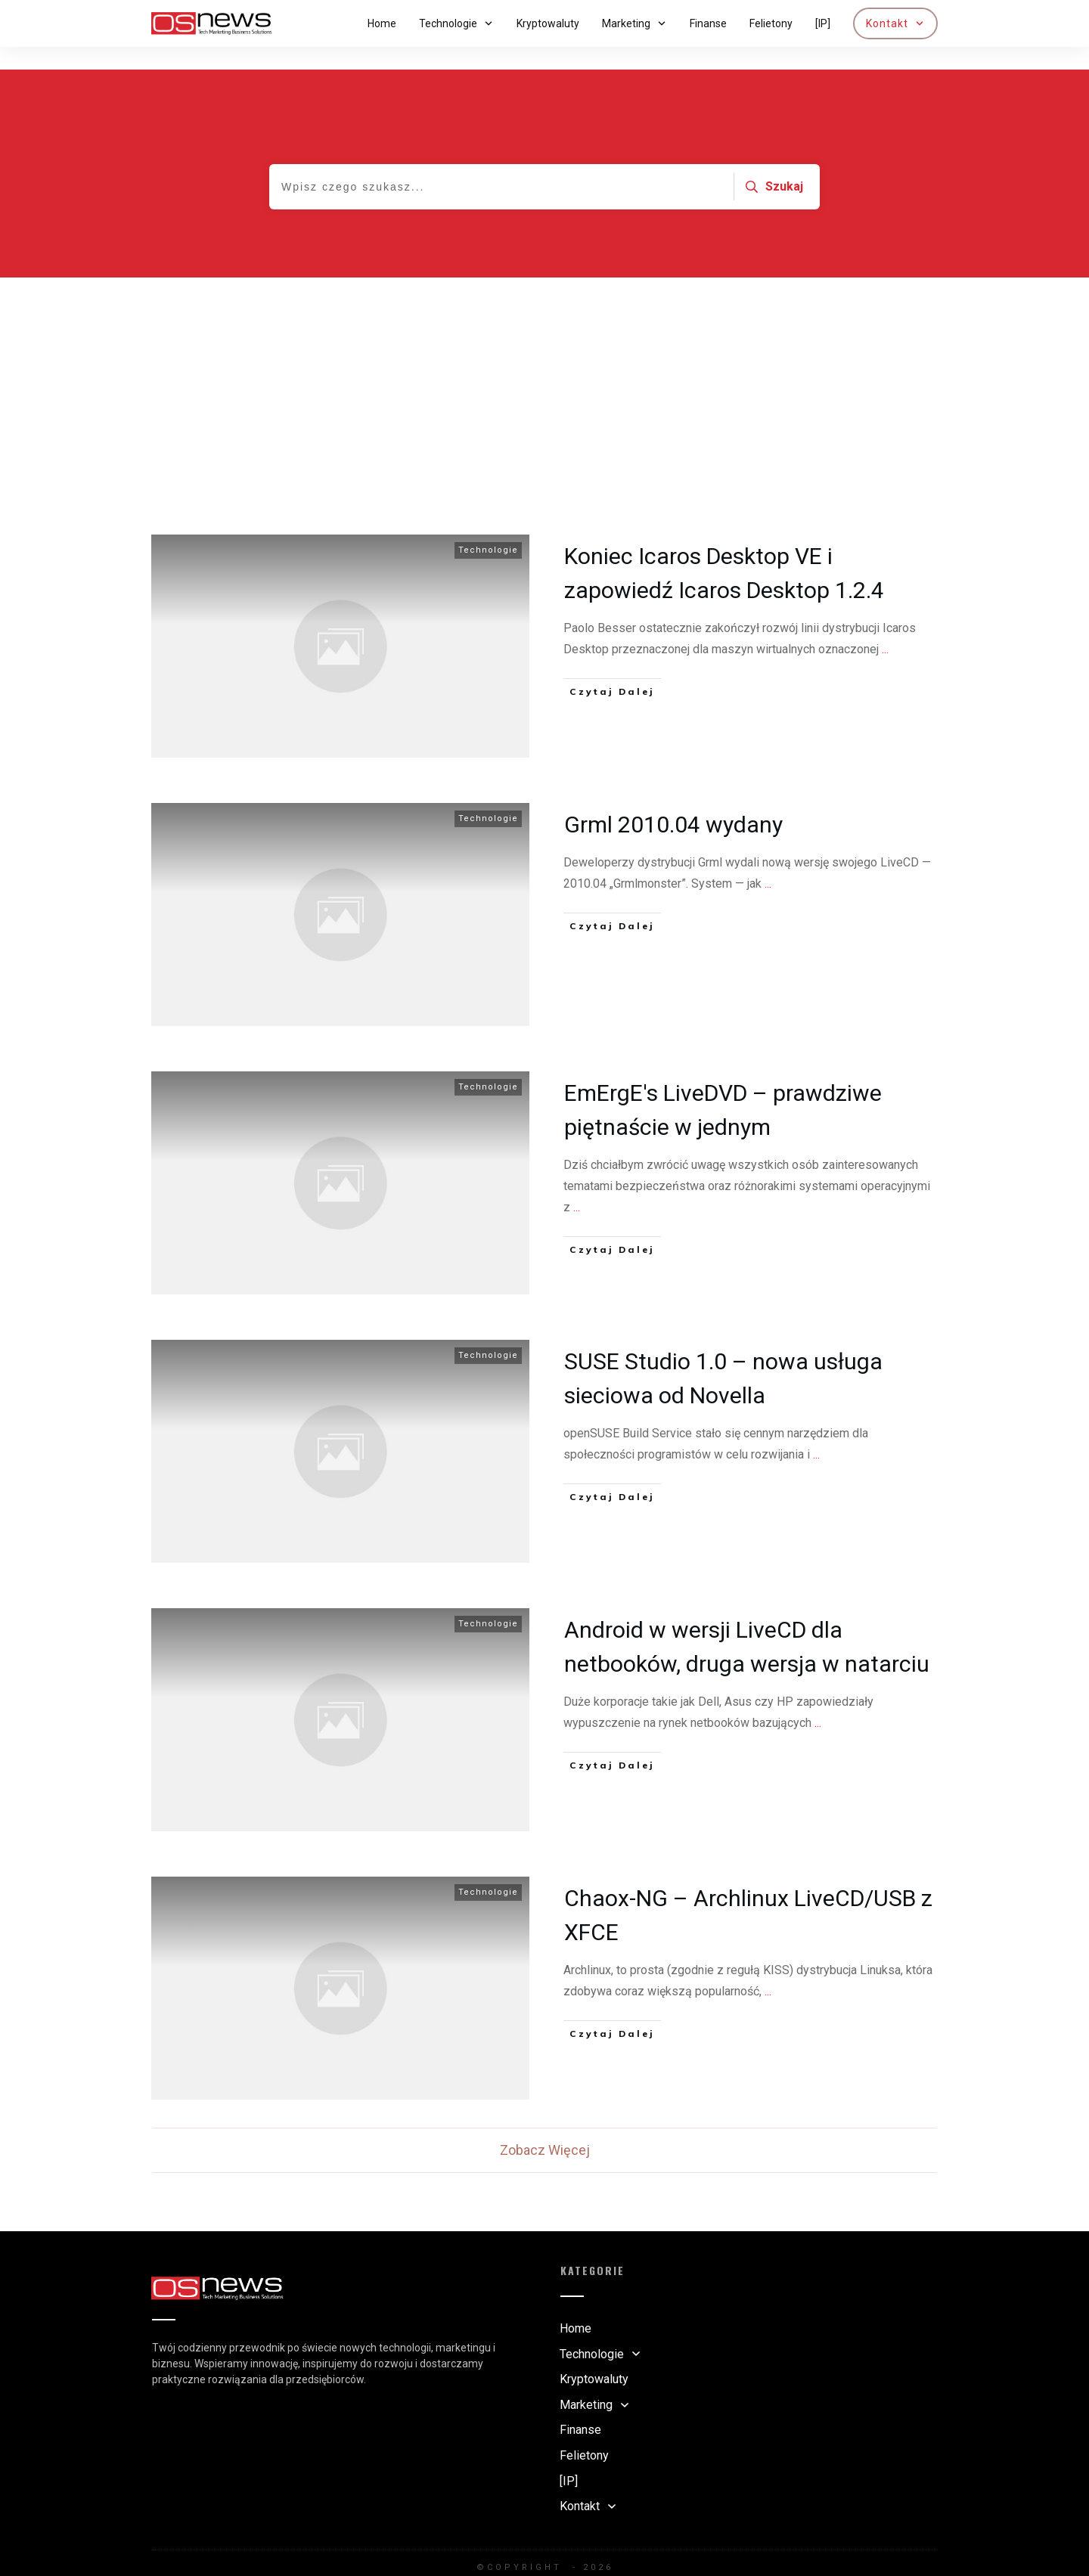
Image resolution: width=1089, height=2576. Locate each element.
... (885, 626)
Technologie (488, 527)
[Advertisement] (544, 368)
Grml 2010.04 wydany (673, 802)
